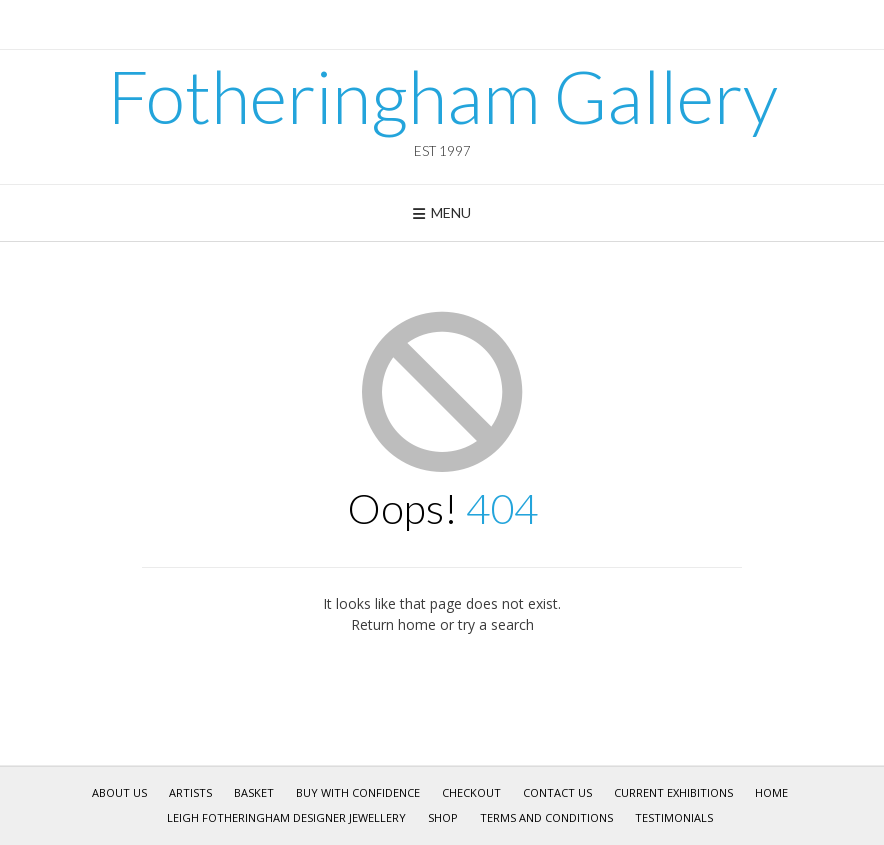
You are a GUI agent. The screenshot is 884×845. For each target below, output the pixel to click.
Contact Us (557, 792)
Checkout (471, 792)
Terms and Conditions (546, 817)
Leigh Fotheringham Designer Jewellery (286, 817)
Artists (190, 792)
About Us (119, 792)
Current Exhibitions (673, 792)
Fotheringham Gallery (442, 96)
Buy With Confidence (358, 792)
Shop (443, 817)
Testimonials (674, 817)
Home (771, 792)
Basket (254, 792)
